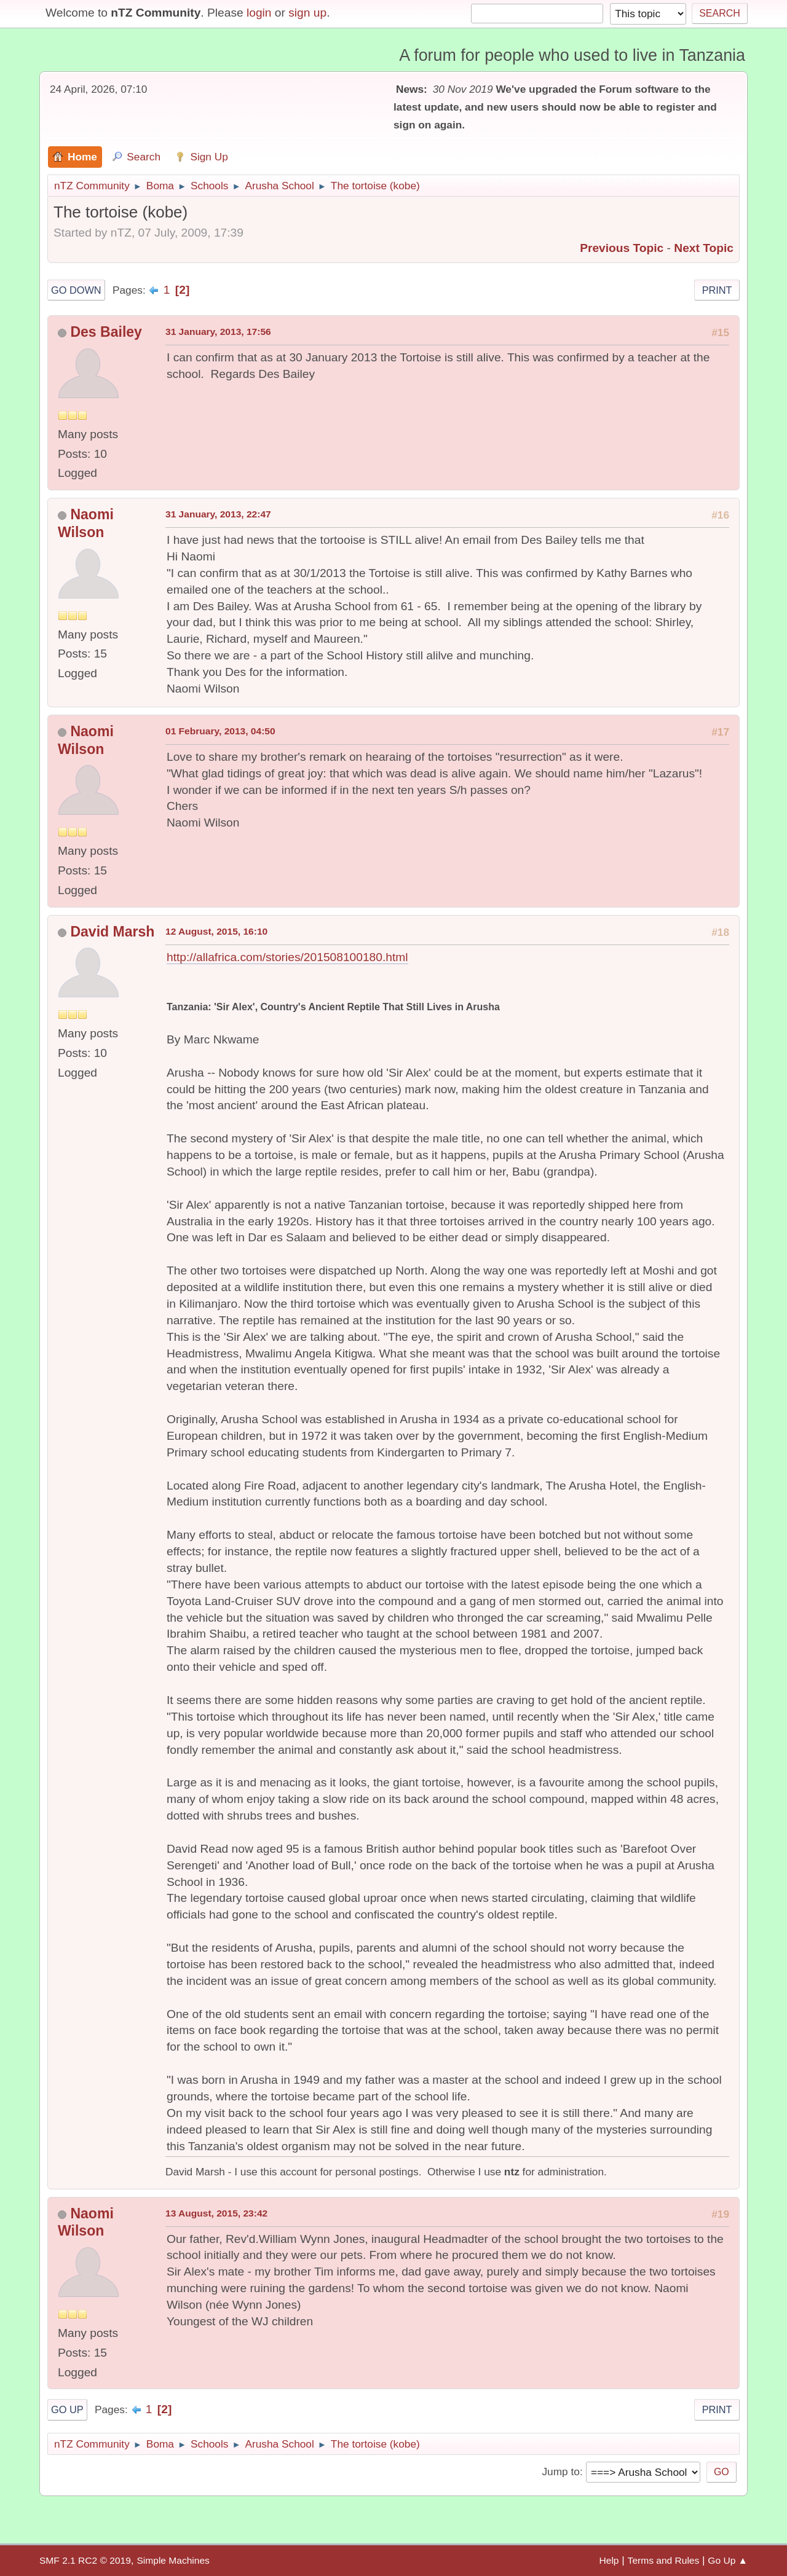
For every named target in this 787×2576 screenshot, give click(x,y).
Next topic (704, 248)
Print (717, 290)
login (259, 12)
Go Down (76, 290)
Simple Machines (172, 2560)
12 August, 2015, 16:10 (216, 931)
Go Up (67, 2409)
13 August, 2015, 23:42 (216, 2213)
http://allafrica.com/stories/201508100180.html (287, 957)
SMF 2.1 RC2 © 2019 (85, 2560)
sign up (307, 12)
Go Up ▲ (728, 2560)
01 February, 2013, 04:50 (220, 731)
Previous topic (621, 248)
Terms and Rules (664, 2560)
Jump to (560, 2471)
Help (609, 2560)
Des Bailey (106, 332)
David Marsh (112, 932)
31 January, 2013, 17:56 (218, 331)
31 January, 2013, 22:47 (218, 514)
